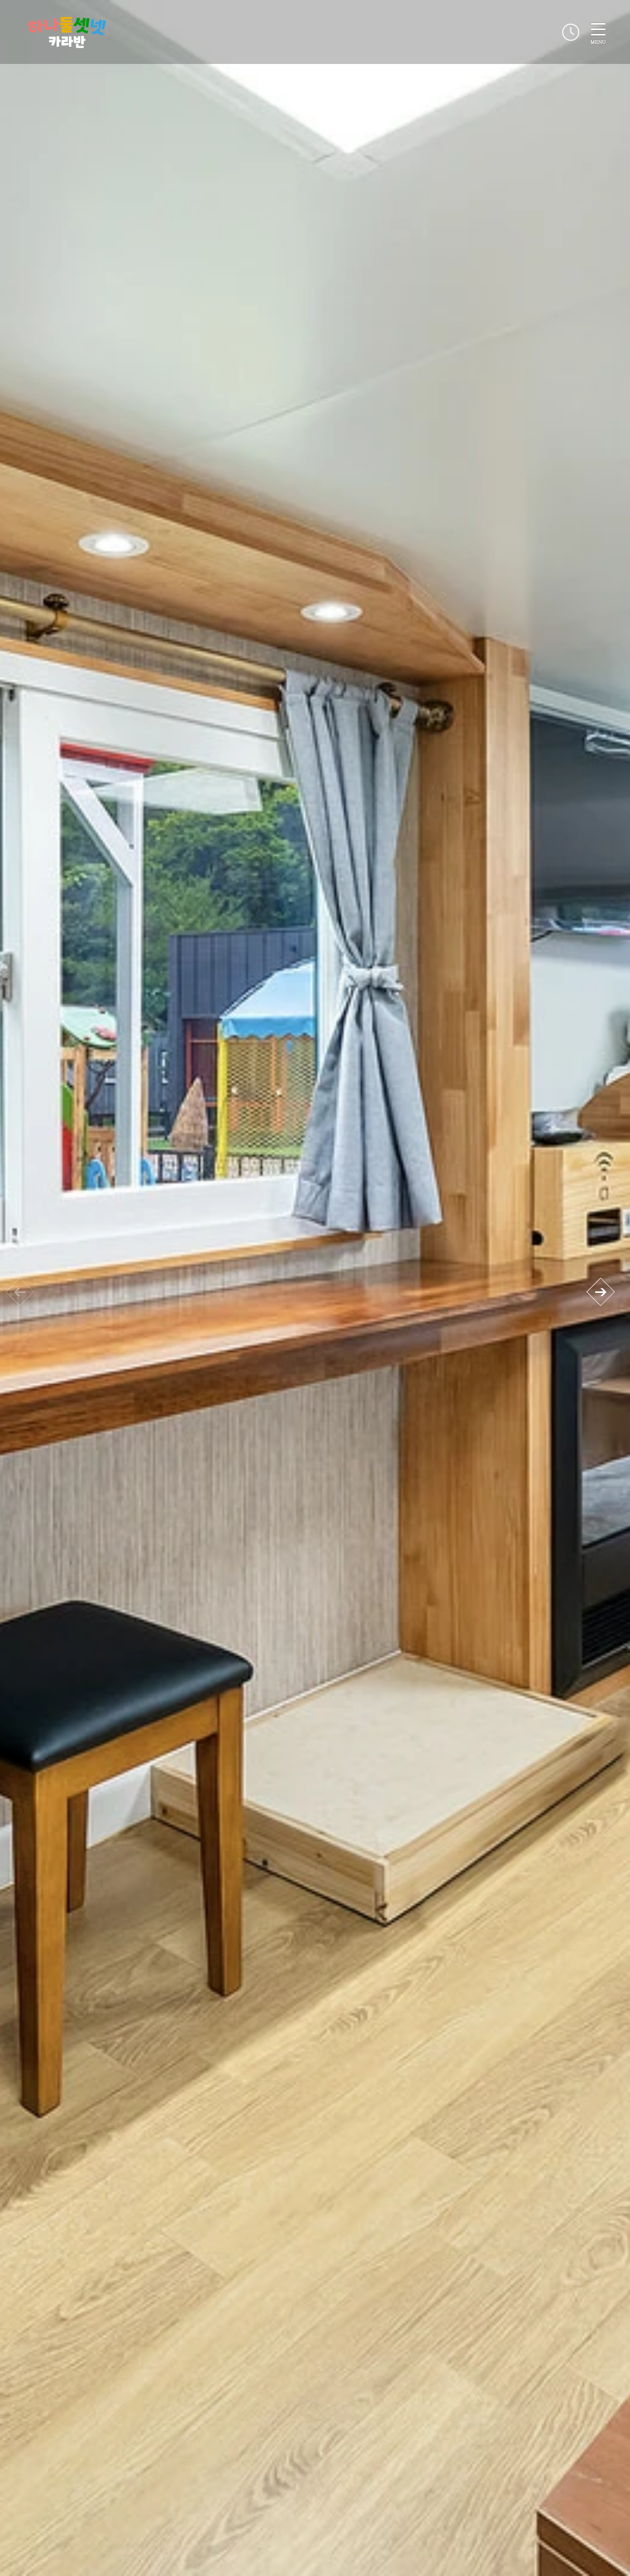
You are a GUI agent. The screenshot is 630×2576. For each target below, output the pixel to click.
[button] (600, 1292)
